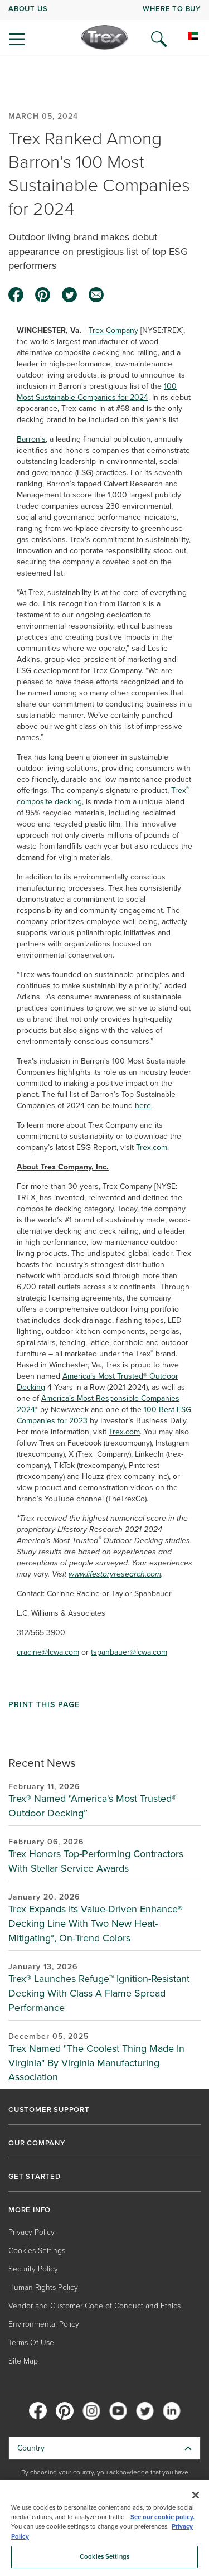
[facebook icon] (16, 295)
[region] (104, 2528)
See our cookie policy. (162, 2517)
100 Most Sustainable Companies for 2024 (97, 391)
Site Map (23, 2361)
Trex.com (151, 1147)
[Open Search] (159, 39)
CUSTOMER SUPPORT (49, 2110)
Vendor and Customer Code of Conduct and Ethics (94, 2306)
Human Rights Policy (43, 2287)
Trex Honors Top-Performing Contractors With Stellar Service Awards (95, 1861)
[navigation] (104, 28)
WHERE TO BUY (172, 8)
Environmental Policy (43, 2324)
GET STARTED (34, 2177)
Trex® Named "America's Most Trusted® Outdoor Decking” (92, 1805)
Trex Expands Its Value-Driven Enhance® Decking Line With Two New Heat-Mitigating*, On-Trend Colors (95, 1923)
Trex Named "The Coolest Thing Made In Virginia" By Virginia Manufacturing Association (96, 2063)
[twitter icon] (69, 295)
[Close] (195, 2495)
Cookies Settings (36, 2250)
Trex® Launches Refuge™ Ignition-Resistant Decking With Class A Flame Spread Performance (98, 1993)
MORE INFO (29, 2210)
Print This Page (44, 1705)
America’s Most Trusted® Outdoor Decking (97, 1381)
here (143, 1105)
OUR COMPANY (36, 2143)
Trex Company (113, 330)
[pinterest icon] (43, 295)
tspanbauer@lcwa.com (129, 1652)
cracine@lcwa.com (48, 1652)
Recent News (42, 1762)
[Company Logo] (104, 37)
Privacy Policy (31, 2232)
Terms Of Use (31, 2342)
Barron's (31, 439)
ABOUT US (27, 8)
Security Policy (33, 2269)
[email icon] (96, 295)
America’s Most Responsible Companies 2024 (98, 1404)
